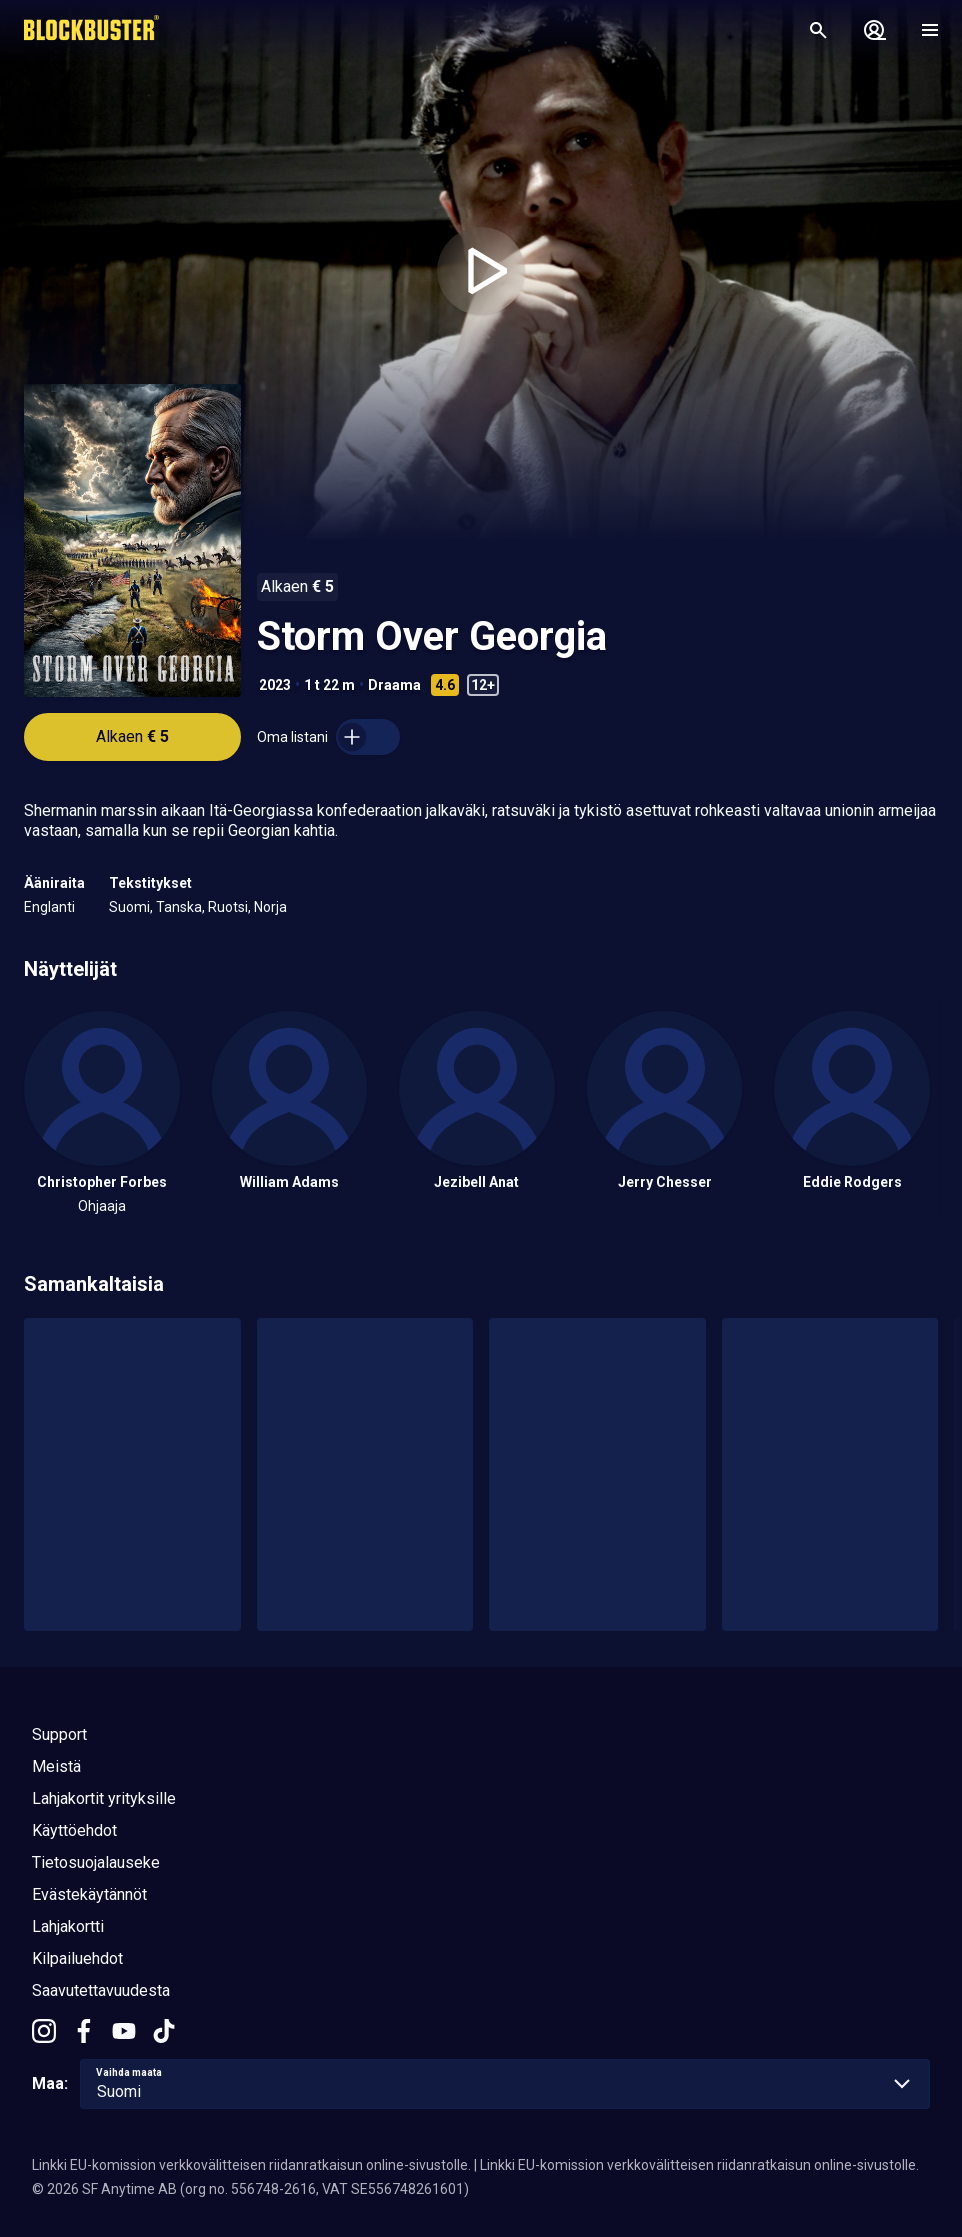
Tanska (179, 907)
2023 (275, 685)
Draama (394, 685)
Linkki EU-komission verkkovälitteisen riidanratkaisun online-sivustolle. (251, 2165)
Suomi (129, 907)
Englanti (49, 907)
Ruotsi (228, 907)
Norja (270, 907)
